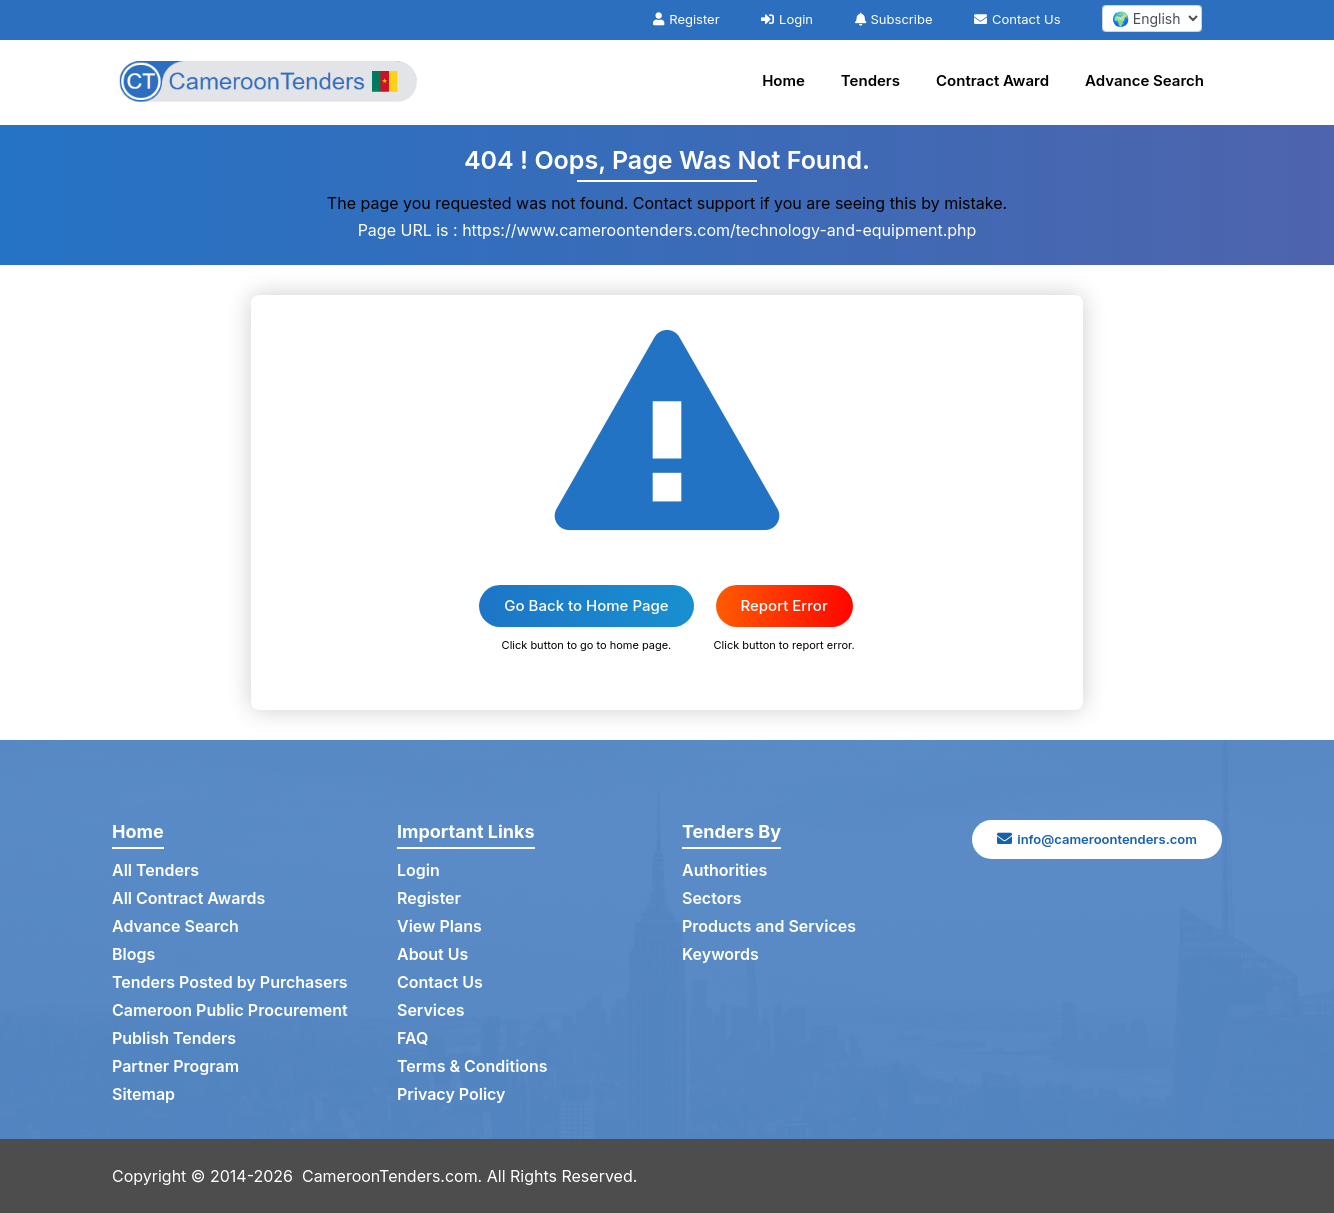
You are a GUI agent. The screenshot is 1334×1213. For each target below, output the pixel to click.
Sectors (712, 899)
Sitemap (143, 1095)
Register (686, 19)
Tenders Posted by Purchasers (230, 983)
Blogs (133, 955)
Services (431, 1011)
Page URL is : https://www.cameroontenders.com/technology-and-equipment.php (667, 230)
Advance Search (1144, 80)
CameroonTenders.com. (392, 1176)
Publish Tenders (174, 1039)
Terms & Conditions (472, 1067)
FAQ (412, 1039)
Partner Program (175, 1067)
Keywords (720, 955)
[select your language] (1152, 18)
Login (787, 19)
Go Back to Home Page (586, 605)
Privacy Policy (451, 1095)
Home (783, 80)
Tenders (870, 80)
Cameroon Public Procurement (230, 1011)
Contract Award (992, 80)
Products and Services (769, 927)
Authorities (724, 871)
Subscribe (894, 19)
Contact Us (1017, 19)
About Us (432, 955)
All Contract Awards (188, 899)
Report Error (784, 605)
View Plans (439, 927)
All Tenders (155, 871)
